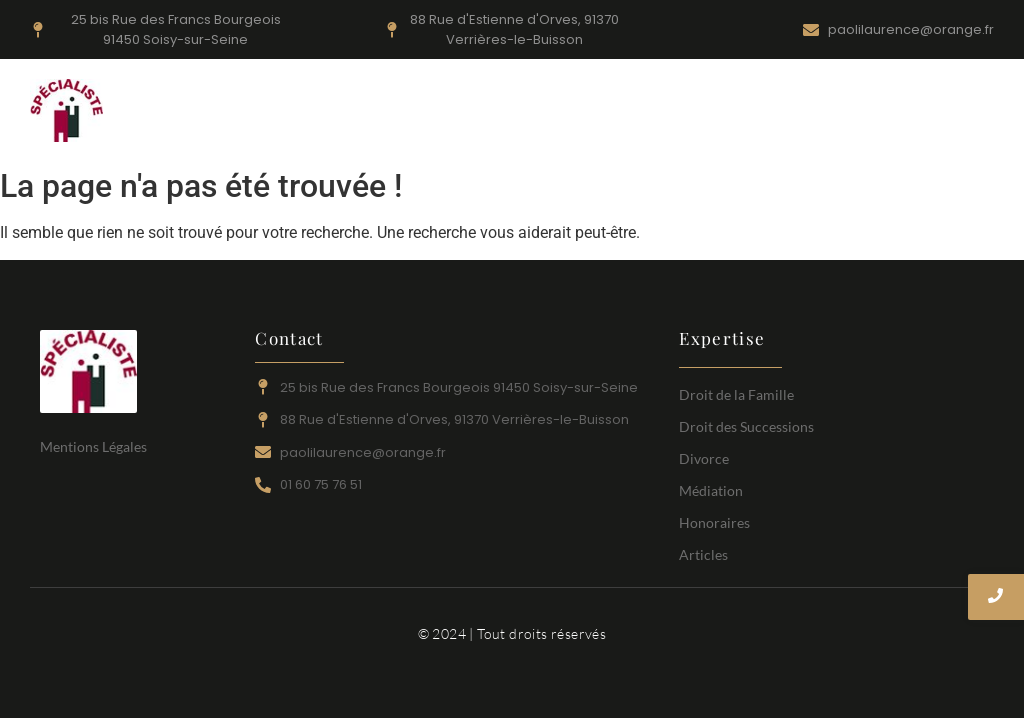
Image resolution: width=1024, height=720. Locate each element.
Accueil (307, 113)
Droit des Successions (625, 113)
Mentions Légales (93, 446)
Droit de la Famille (408, 113)
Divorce (510, 113)
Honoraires (834, 113)
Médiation (747, 113)
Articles (913, 113)
